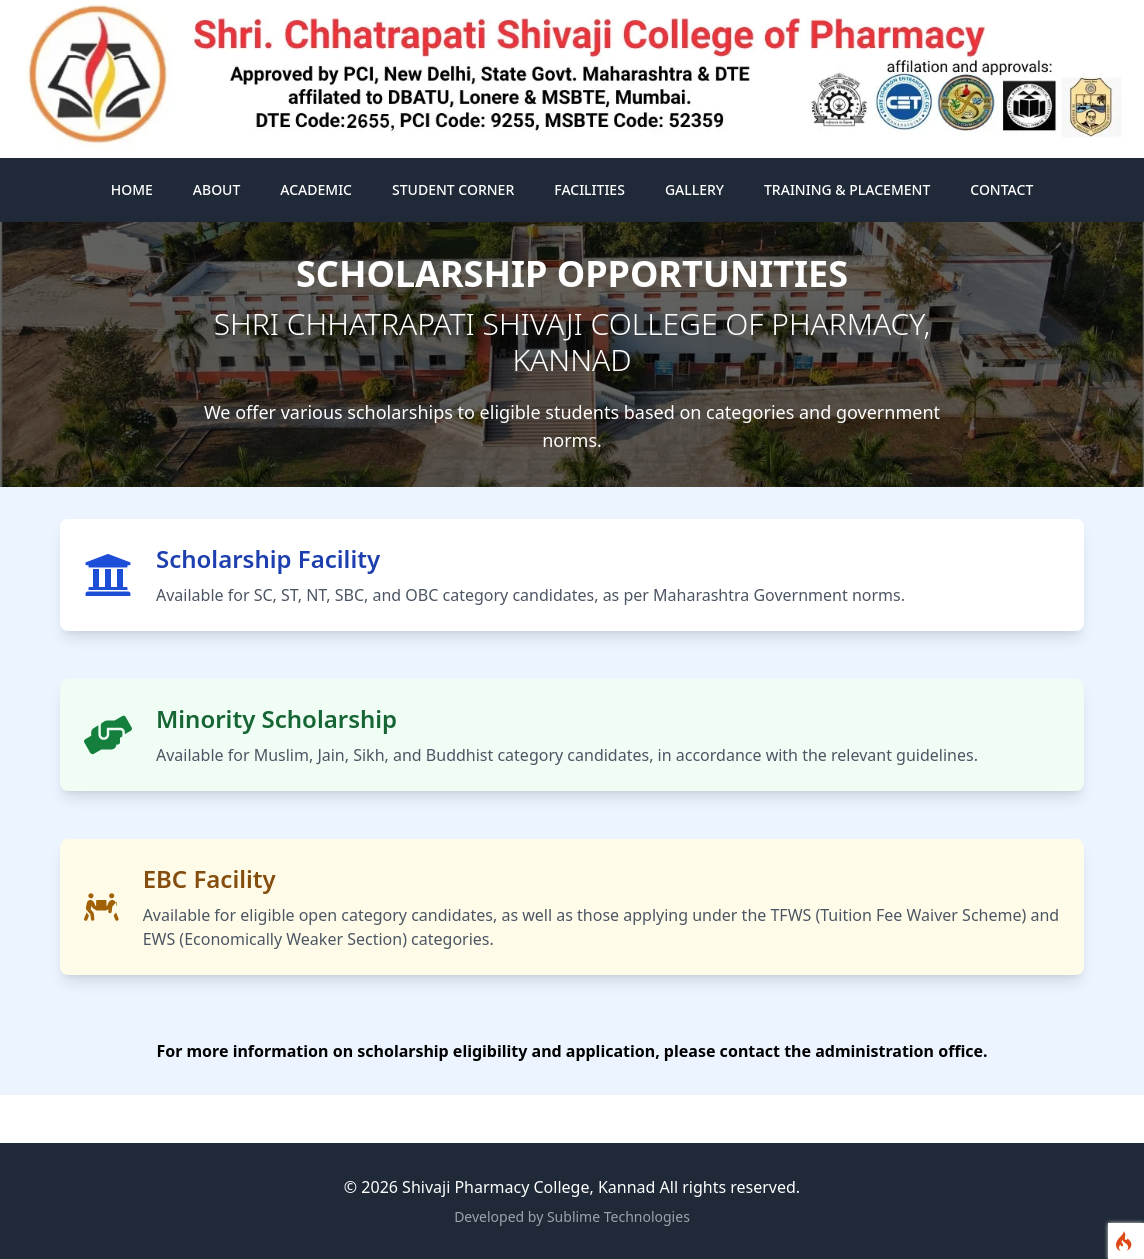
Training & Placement (847, 189)
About (217, 189)
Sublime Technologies (618, 1216)
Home (132, 189)
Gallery (694, 189)
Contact (1001, 189)
